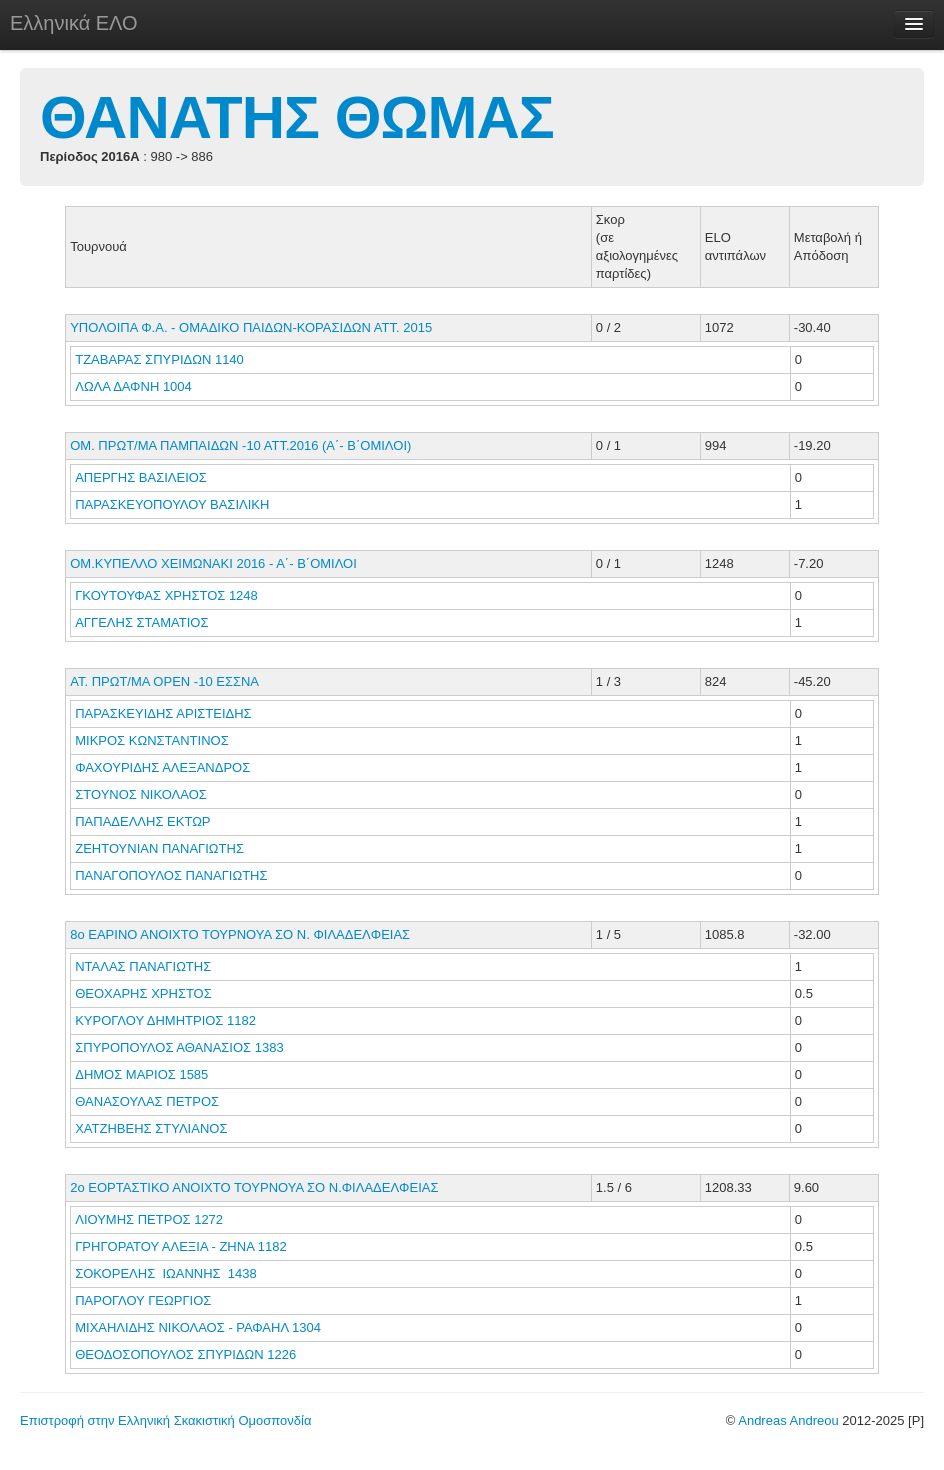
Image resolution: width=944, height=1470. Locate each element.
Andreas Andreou (788, 1420)
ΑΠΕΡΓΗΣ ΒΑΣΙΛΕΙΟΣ (142, 477)
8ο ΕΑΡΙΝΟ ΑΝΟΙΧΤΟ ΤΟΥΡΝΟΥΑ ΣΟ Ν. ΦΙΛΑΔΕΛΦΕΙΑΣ (240, 934)
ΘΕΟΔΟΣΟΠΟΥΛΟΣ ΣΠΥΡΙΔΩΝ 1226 (185, 1354)
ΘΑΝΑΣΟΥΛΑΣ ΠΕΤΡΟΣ (148, 1101)
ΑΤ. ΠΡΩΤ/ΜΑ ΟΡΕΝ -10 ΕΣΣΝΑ (164, 681)
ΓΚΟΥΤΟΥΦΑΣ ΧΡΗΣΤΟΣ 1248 (166, 595)
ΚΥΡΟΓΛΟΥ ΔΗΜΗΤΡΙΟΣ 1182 (165, 1020)
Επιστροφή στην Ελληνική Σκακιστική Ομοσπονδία (165, 1420)
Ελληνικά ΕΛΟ (74, 23)
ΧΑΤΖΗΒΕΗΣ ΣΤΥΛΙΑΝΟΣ (153, 1128)
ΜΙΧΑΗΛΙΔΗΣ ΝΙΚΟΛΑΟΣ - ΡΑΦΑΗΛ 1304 (198, 1327)
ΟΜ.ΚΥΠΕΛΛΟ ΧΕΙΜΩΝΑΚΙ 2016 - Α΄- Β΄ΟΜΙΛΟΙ (213, 563)
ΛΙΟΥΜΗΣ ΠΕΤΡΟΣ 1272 (149, 1219)
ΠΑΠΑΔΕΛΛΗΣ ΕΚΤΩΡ (144, 821)
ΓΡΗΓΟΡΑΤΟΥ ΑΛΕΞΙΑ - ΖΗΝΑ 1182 (180, 1246)
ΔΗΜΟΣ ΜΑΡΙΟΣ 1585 (141, 1074)
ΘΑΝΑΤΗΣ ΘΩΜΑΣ (297, 117)
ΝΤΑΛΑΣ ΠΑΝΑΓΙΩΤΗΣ (145, 966)
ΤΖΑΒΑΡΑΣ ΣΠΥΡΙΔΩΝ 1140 (159, 359)
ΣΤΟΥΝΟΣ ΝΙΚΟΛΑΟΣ (142, 794)
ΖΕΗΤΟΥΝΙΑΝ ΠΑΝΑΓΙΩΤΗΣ (161, 848)
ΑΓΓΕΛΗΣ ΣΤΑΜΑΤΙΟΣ (143, 622)
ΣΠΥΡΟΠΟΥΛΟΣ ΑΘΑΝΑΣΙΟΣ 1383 (179, 1047)
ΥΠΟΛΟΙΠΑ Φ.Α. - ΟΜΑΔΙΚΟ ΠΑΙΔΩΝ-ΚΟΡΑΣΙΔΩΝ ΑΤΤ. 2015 (251, 327)
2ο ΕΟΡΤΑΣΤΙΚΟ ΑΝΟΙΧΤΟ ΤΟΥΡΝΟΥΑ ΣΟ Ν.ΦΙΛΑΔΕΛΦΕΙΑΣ (254, 1187)
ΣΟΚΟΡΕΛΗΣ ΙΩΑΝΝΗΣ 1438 (166, 1273)
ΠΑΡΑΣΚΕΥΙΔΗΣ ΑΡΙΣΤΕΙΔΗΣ (165, 713)
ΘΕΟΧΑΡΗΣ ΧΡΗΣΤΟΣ (145, 993)
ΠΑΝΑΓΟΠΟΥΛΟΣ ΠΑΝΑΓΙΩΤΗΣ (173, 875)
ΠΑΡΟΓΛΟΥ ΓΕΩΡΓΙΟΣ (145, 1300)
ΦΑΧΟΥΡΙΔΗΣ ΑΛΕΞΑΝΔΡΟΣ (164, 767)
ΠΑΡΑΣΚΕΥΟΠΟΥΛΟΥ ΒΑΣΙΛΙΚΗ (174, 504)
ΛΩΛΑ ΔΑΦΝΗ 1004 (133, 386)
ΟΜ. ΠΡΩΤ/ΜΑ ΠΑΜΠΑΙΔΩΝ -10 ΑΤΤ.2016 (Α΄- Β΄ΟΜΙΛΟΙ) (240, 445)
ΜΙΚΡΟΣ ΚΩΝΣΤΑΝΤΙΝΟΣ (153, 740)
